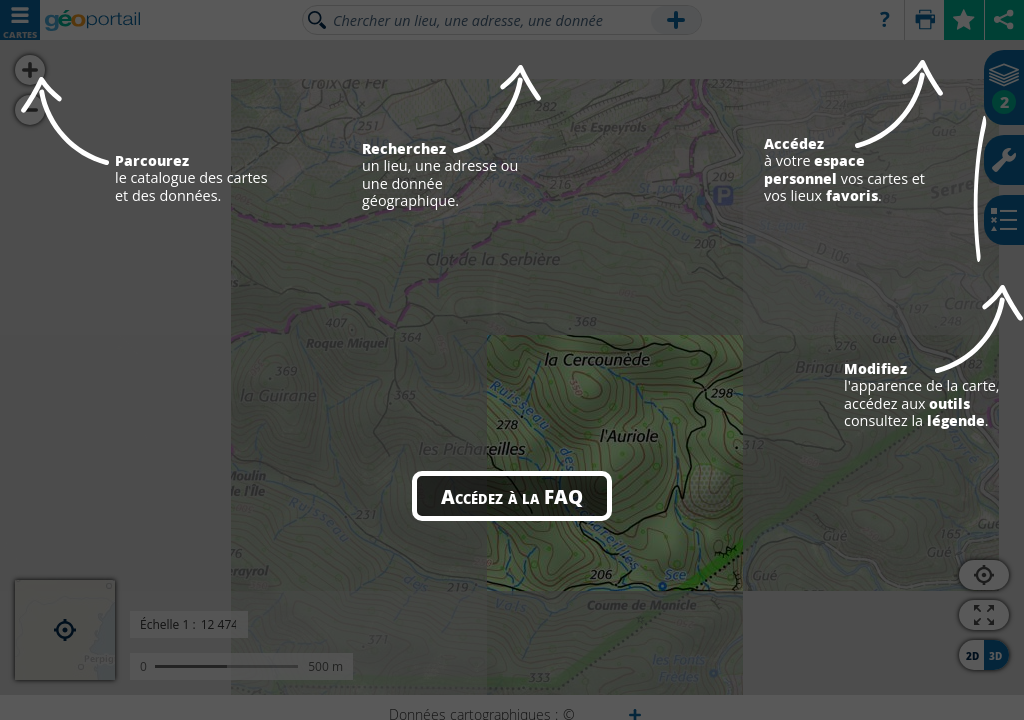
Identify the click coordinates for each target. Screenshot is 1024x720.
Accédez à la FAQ (512, 496)
